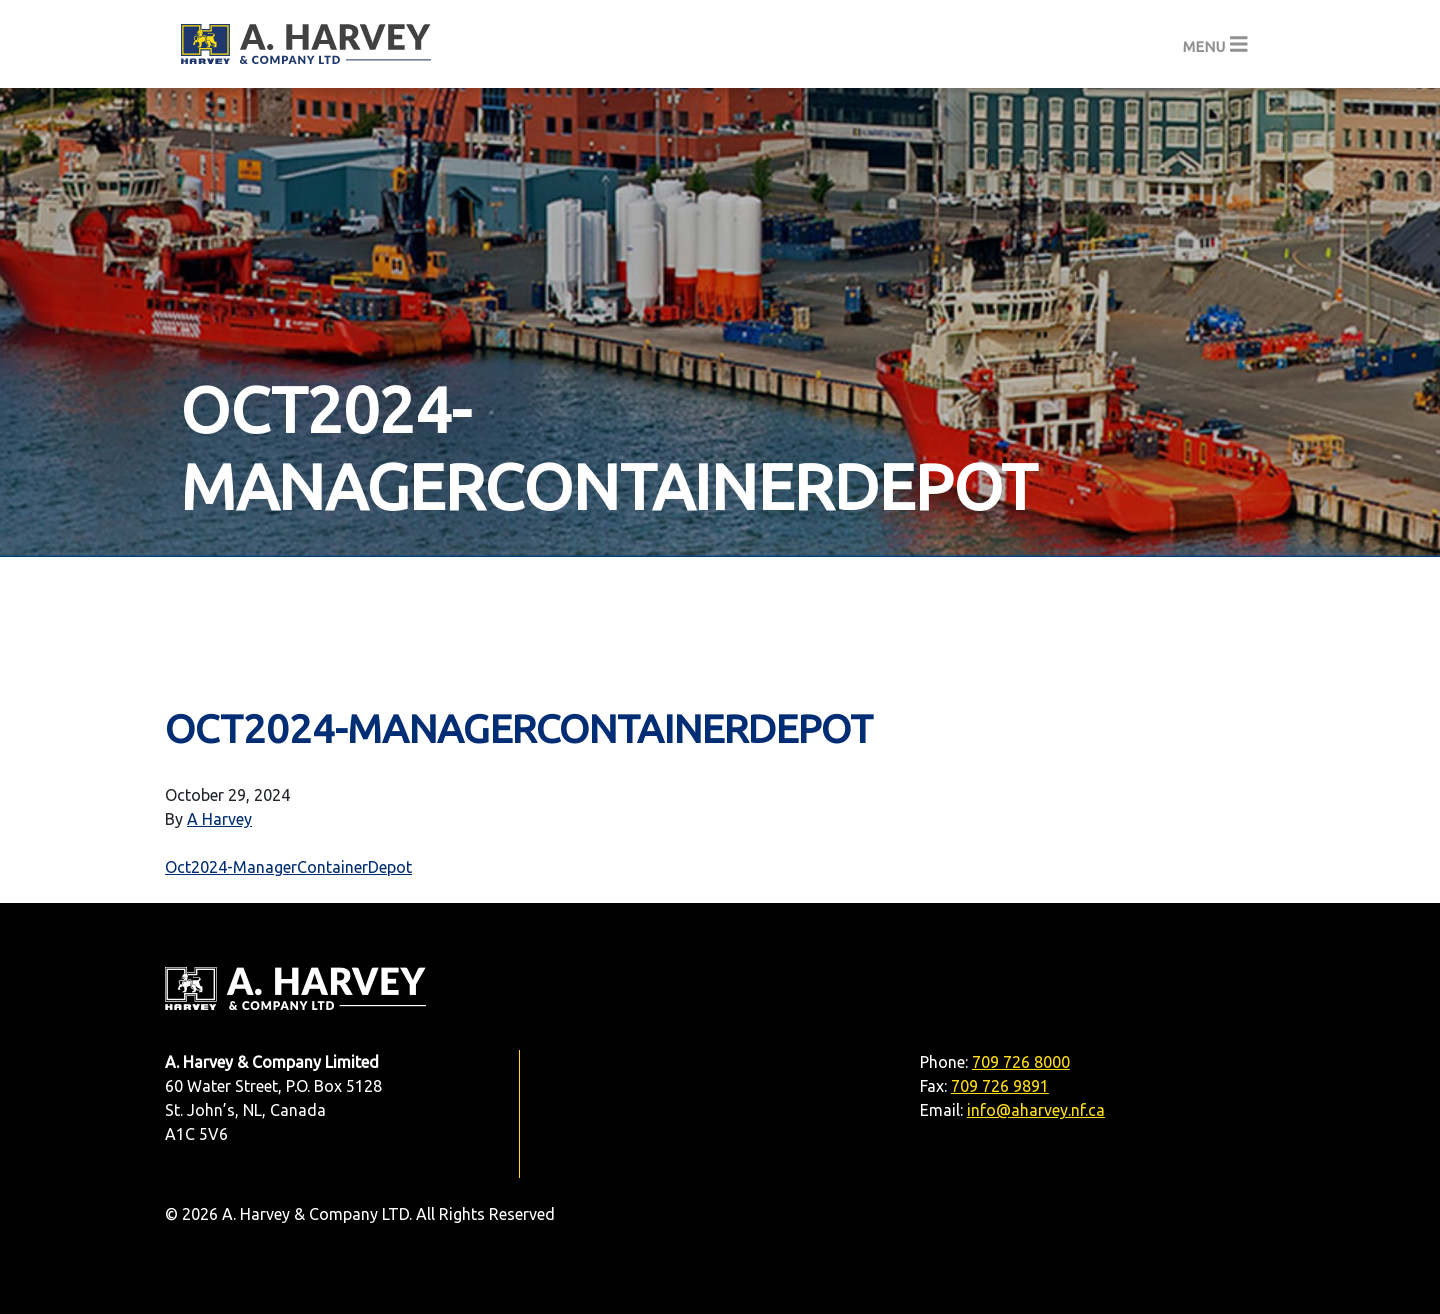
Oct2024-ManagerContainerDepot (288, 867)
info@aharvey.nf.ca (1036, 1110)
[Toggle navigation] (1215, 44)
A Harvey (219, 819)
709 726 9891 (1000, 1086)
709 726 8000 (1021, 1062)
